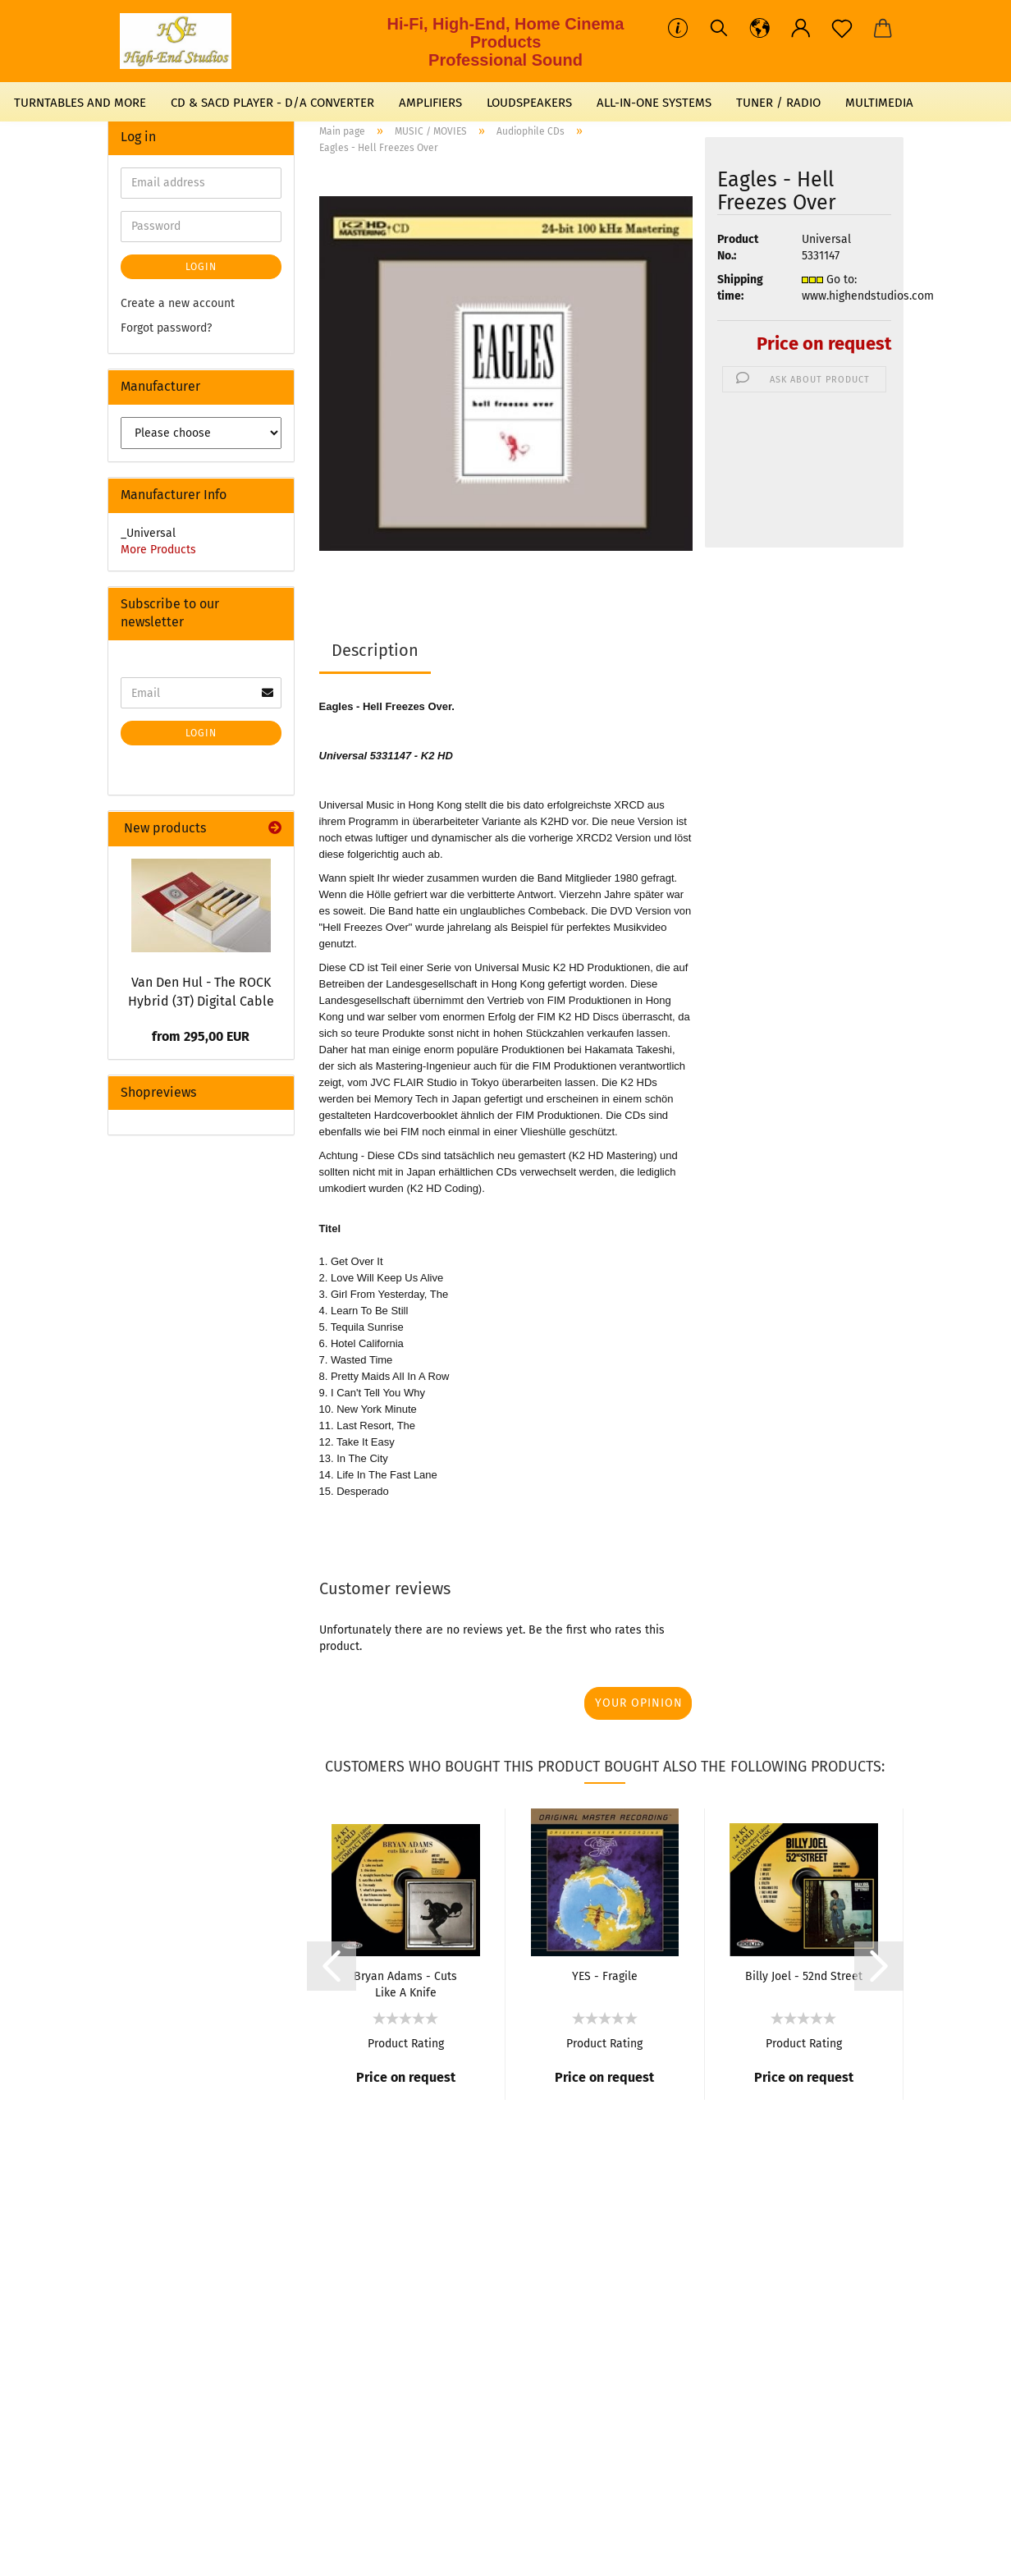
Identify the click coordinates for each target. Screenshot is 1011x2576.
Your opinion (639, 1703)
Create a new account (178, 303)
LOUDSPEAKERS (529, 102)
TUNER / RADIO (778, 102)
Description (375, 650)
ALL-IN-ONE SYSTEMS (654, 102)
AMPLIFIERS (430, 102)
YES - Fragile (605, 1976)
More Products (158, 550)
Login (201, 267)
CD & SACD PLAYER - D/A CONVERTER (272, 102)
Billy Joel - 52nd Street (803, 1976)
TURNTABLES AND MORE (80, 102)
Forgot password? (166, 328)
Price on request (824, 343)
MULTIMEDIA (879, 102)
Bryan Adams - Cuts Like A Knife (405, 1983)
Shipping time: (740, 288)
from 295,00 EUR (200, 1036)
